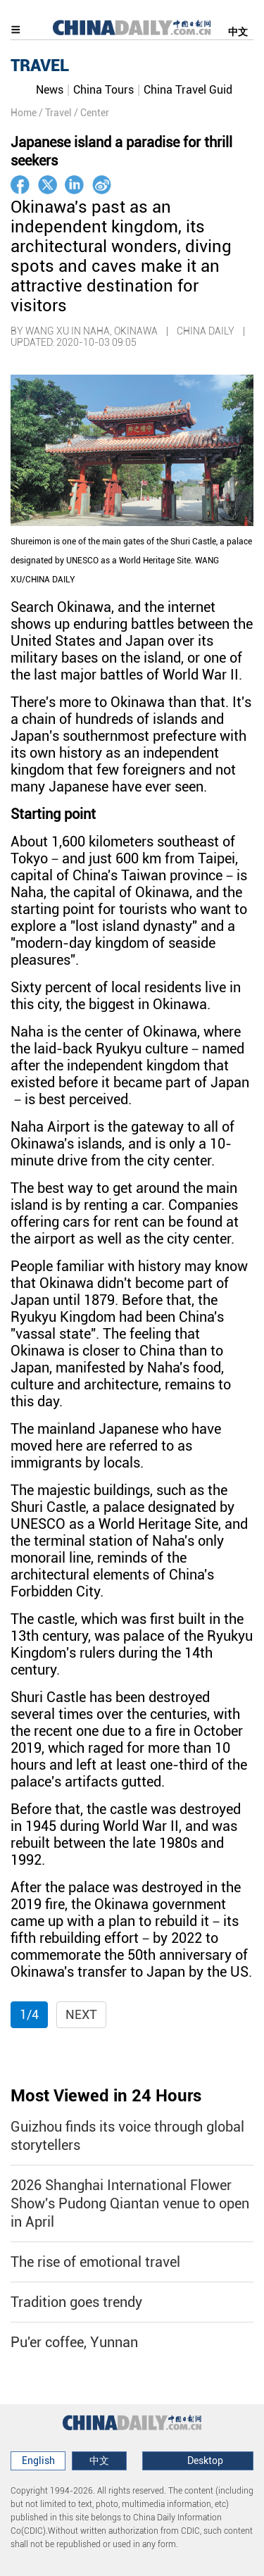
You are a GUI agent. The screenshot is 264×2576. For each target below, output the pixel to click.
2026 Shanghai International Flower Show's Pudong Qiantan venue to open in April (130, 2203)
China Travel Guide (191, 89)
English (38, 2460)
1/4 (29, 2014)
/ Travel (55, 112)
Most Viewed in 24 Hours (106, 2096)
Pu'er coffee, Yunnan (74, 2342)
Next (81, 2014)
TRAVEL (40, 65)
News (49, 89)
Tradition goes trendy (76, 2302)
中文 (238, 31)
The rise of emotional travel (95, 2261)
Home (24, 112)
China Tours (103, 89)
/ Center (91, 112)
